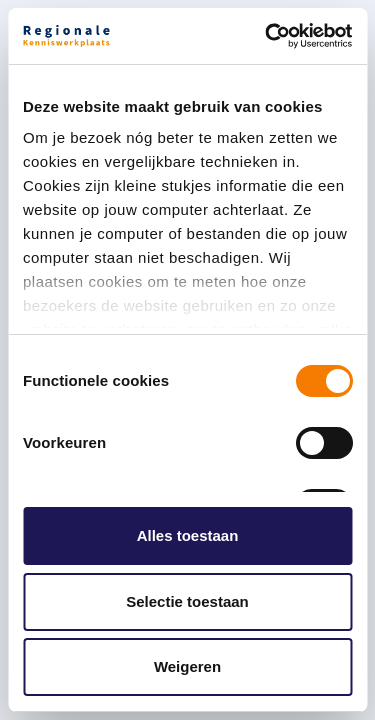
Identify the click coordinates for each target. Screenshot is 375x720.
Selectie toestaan (187, 601)
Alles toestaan (188, 535)
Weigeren (187, 666)
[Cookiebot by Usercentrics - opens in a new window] (267, 36)
